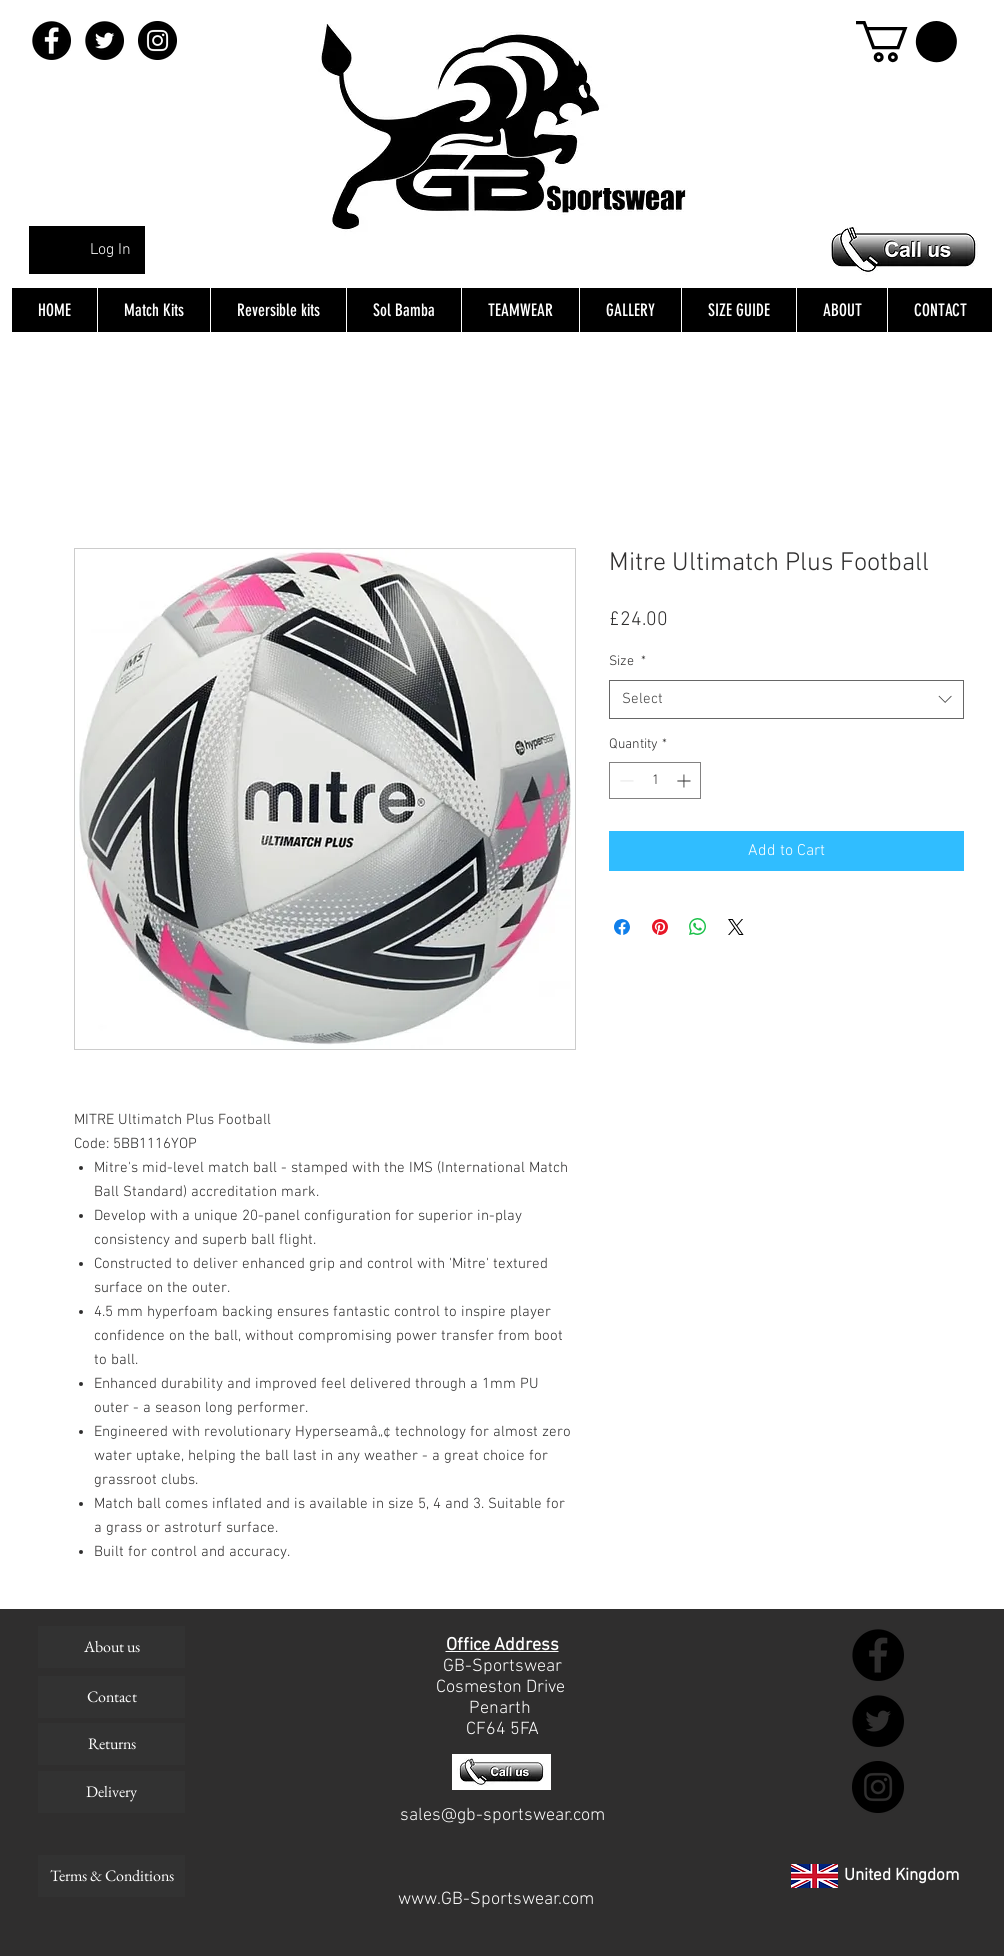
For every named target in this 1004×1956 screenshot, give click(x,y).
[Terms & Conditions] (111, 1876)
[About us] (111, 1647)
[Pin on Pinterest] (660, 927)
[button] (906, 41)
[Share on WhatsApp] (698, 927)
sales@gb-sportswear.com (502, 1815)
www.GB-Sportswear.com (496, 1899)
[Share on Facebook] (622, 927)
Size (627, 661)
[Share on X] (736, 927)
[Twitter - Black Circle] (104, 40)
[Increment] (685, 780)
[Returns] (111, 1744)
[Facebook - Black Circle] (51, 40)
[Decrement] (624, 780)
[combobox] (786, 699)
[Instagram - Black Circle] (157, 40)
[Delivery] (111, 1792)
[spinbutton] (655, 780)
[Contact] (111, 1697)
